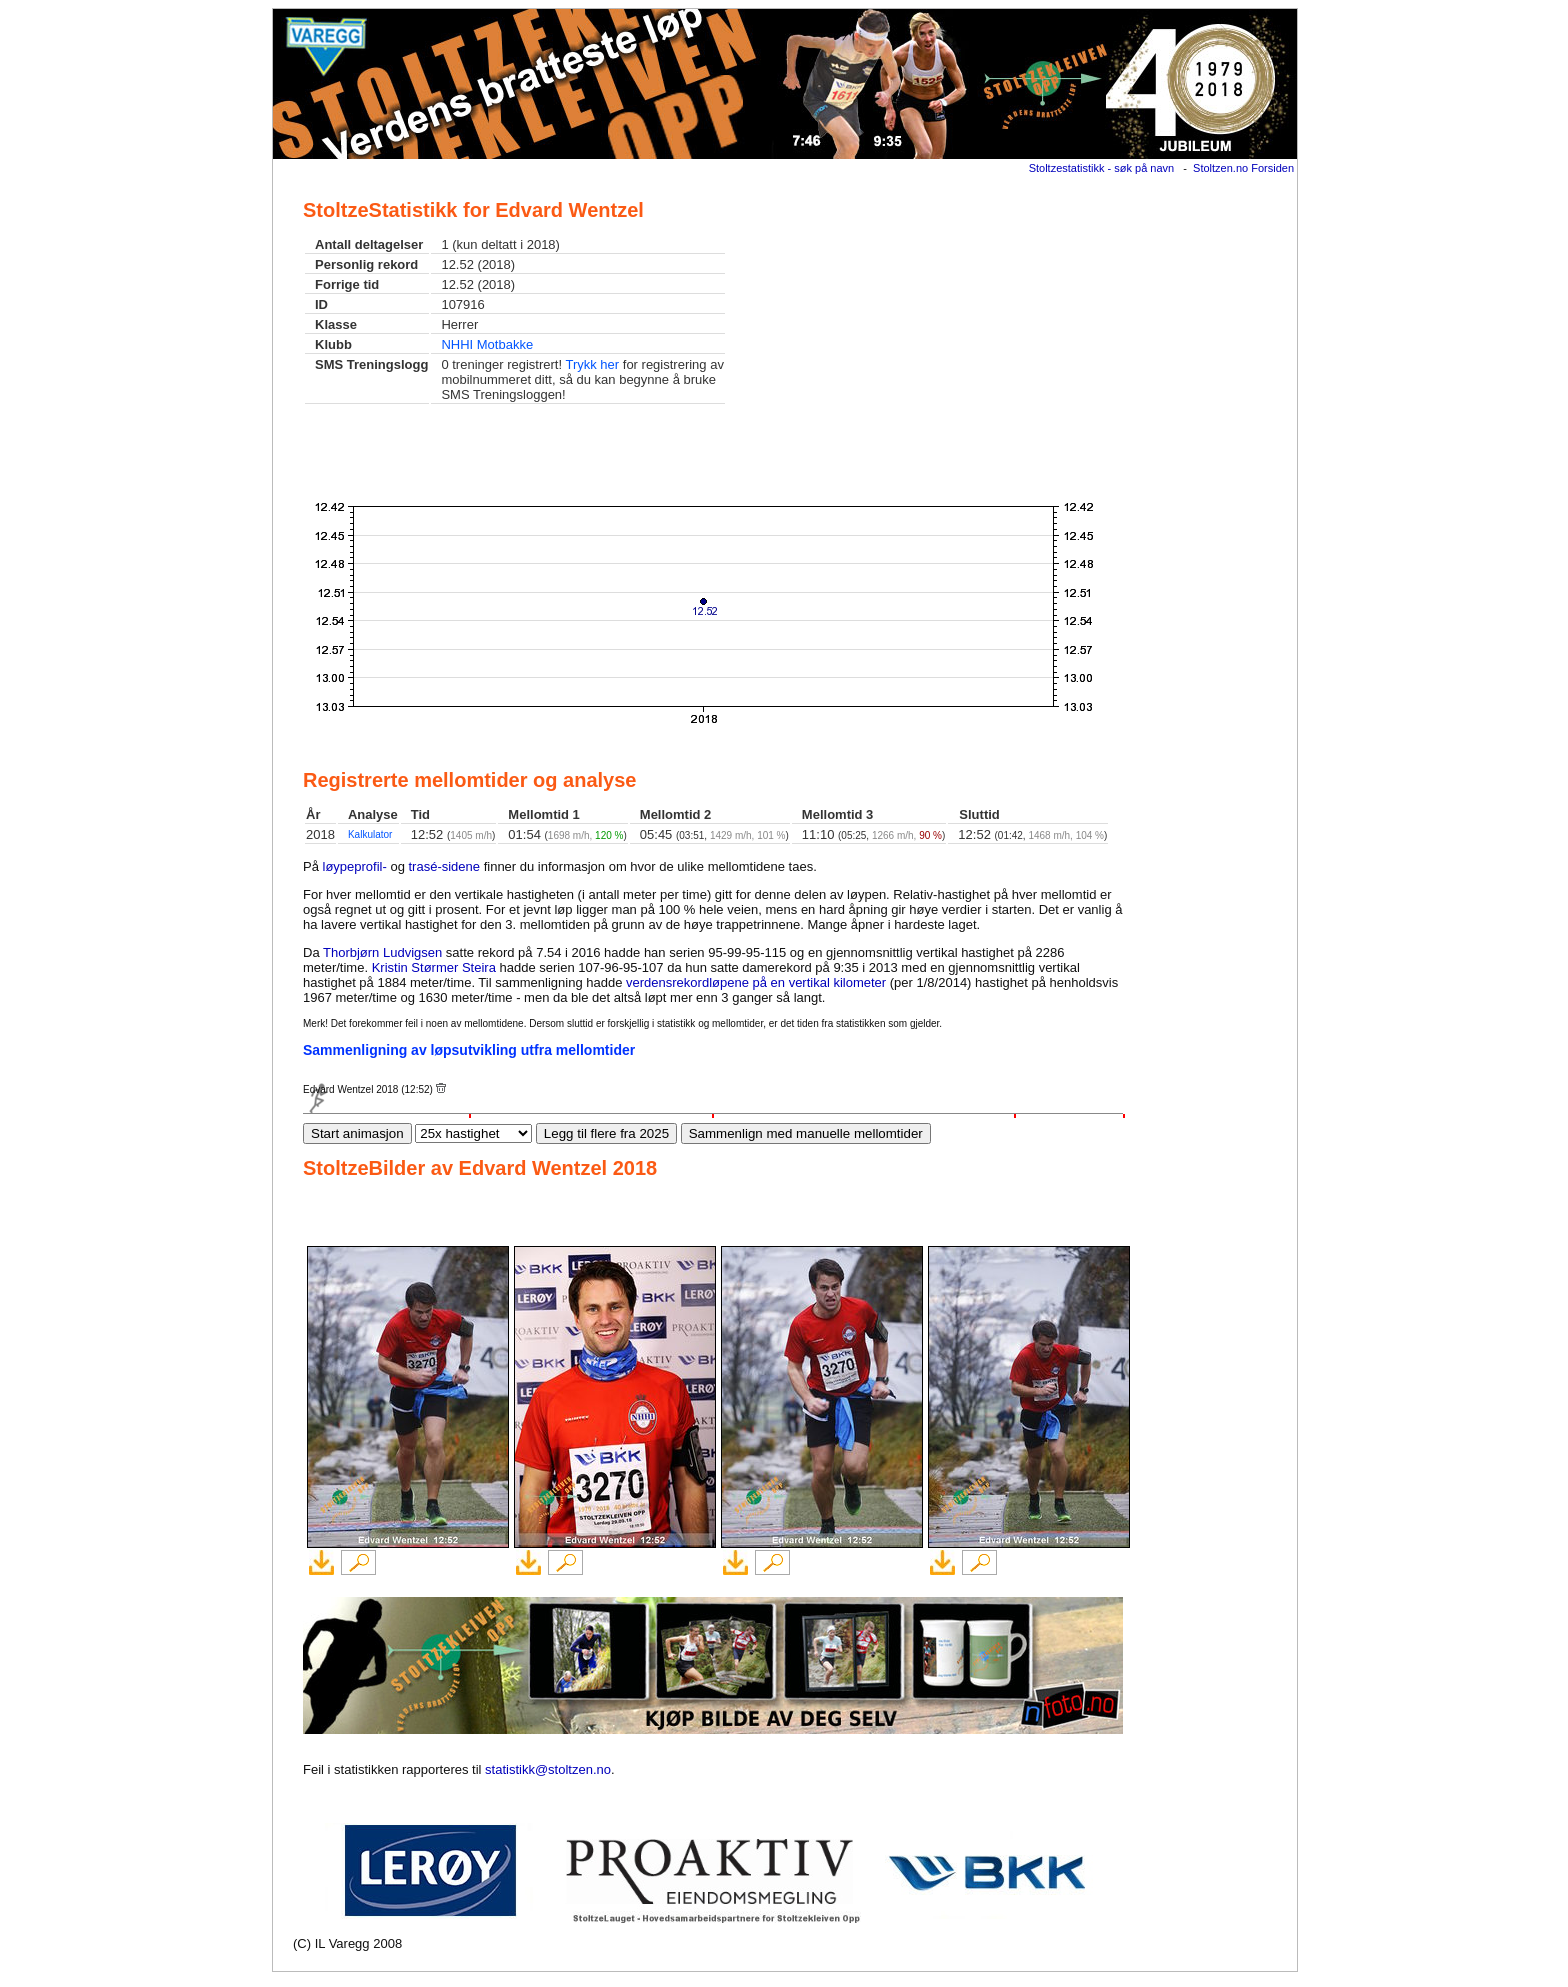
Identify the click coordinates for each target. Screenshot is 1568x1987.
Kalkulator (370, 834)
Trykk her (592, 364)
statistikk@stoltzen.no (548, 1769)
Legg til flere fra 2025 (606, 1133)
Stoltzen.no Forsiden (1243, 168)
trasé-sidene (445, 866)
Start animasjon (357, 1133)
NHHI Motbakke (487, 344)
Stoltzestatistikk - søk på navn (1102, 168)
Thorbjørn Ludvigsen (382, 952)
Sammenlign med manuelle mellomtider (806, 1133)
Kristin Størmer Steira (434, 967)
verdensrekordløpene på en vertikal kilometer (756, 982)
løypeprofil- (355, 866)
